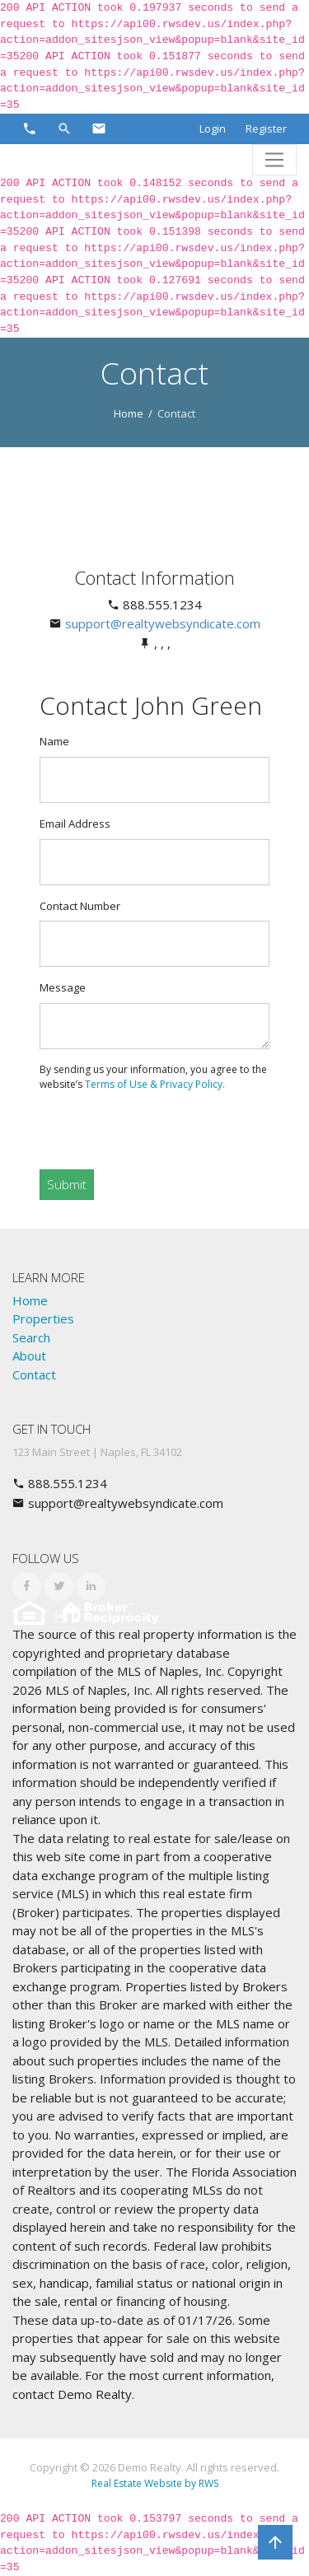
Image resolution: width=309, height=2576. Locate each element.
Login (212, 128)
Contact (34, 1374)
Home (128, 413)
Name (54, 741)
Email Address (75, 823)
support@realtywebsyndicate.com (162, 623)
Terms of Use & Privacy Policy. (155, 1084)
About (29, 1355)
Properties (43, 1318)
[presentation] (177, 1124)
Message (63, 987)
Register (266, 128)
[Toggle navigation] (274, 159)
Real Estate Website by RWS (154, 2483)
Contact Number (80, 905)
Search (31, 1337)
